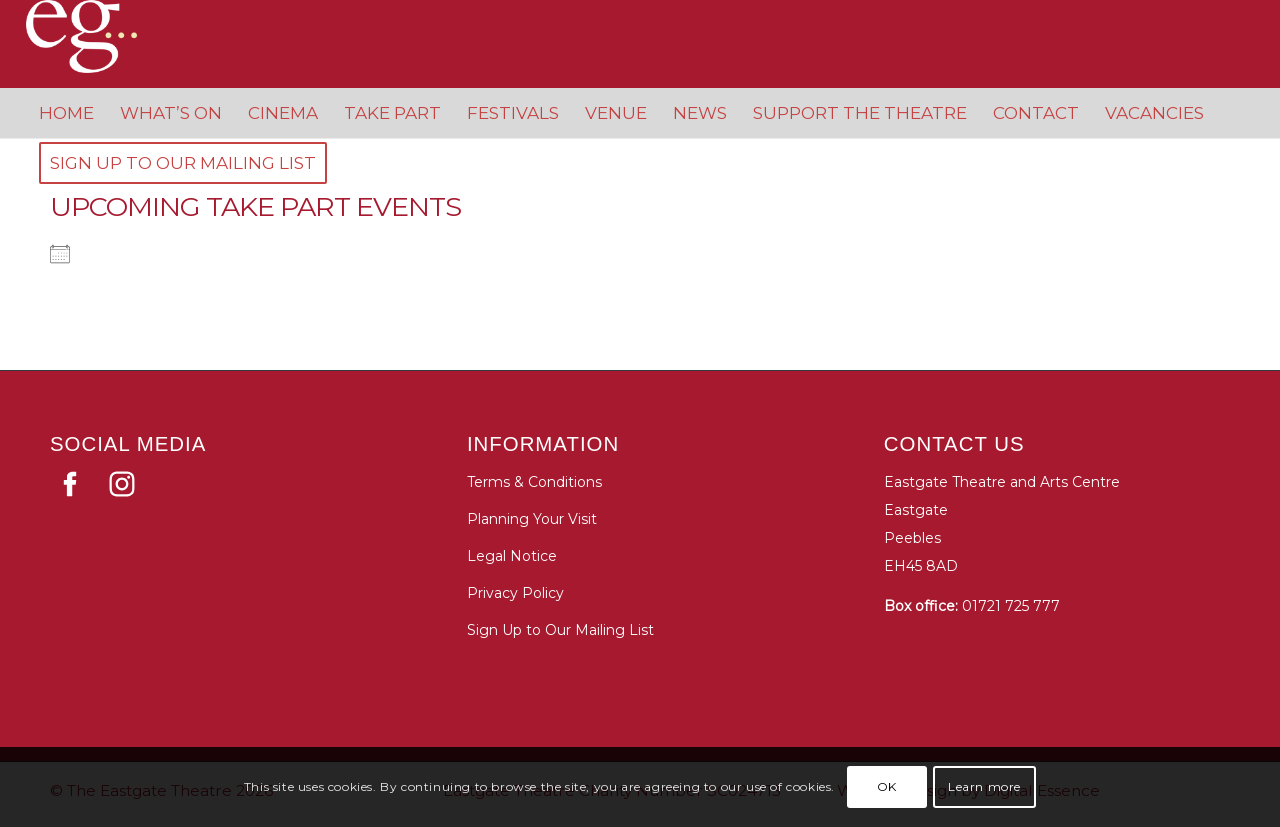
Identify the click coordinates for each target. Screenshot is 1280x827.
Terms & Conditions (534, 482)
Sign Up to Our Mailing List (560, 630)
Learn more (984, 786)
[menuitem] (66, 113)
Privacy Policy (515, 593)
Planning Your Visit (532, 519)
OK (887, 786)
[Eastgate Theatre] (101, 36)
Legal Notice (512, 556)
